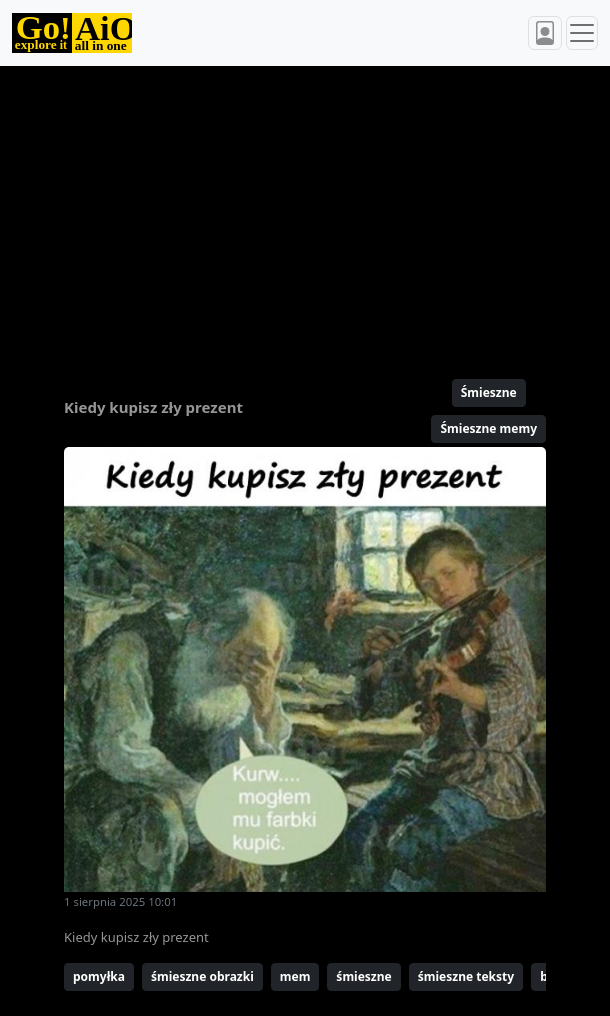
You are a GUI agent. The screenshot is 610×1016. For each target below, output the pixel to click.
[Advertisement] (305, 214)
